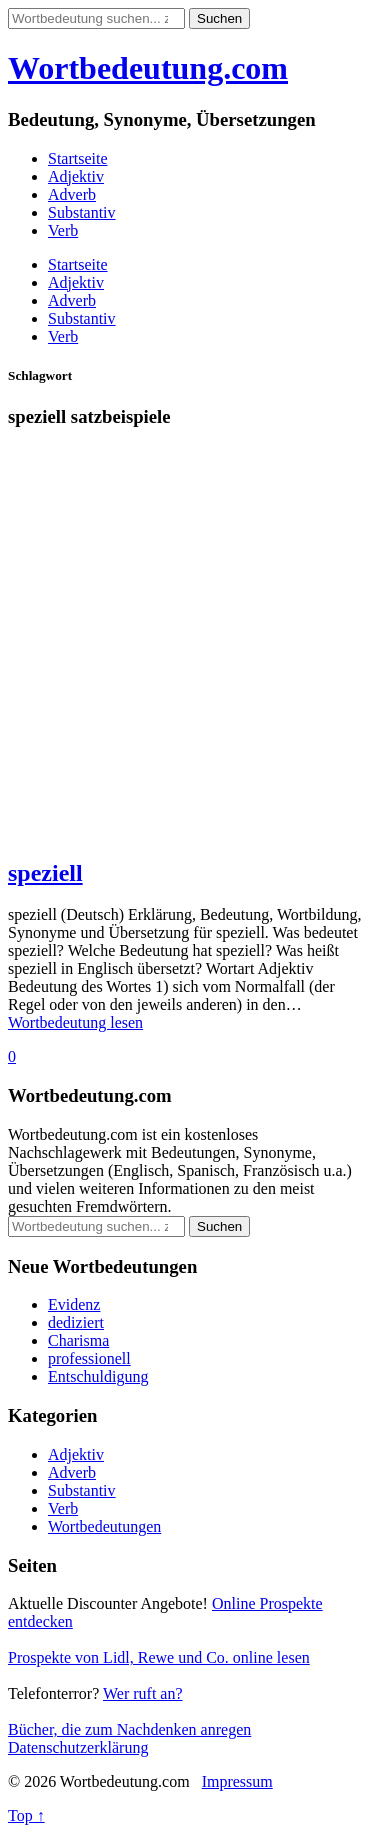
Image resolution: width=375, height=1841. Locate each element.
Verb (63, 230)
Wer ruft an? (143, 1693)
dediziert (76, 1322)
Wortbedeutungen (104, 1526)
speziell (45, 873)
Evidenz (74, 1304)
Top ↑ (26, 1815)
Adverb (72, 194)
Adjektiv (76, 176)
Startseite (78, 158)
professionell (89, 1358)
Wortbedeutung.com (148, 68)
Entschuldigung (98, 1376)
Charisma (78, 1340)
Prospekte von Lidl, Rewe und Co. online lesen (159, 1657)
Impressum (237, 1781)
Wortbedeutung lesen (75, 1022)
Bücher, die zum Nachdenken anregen (129, 1729)
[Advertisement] (187, 652)
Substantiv (82, 212)
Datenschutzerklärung (78, 1747)
